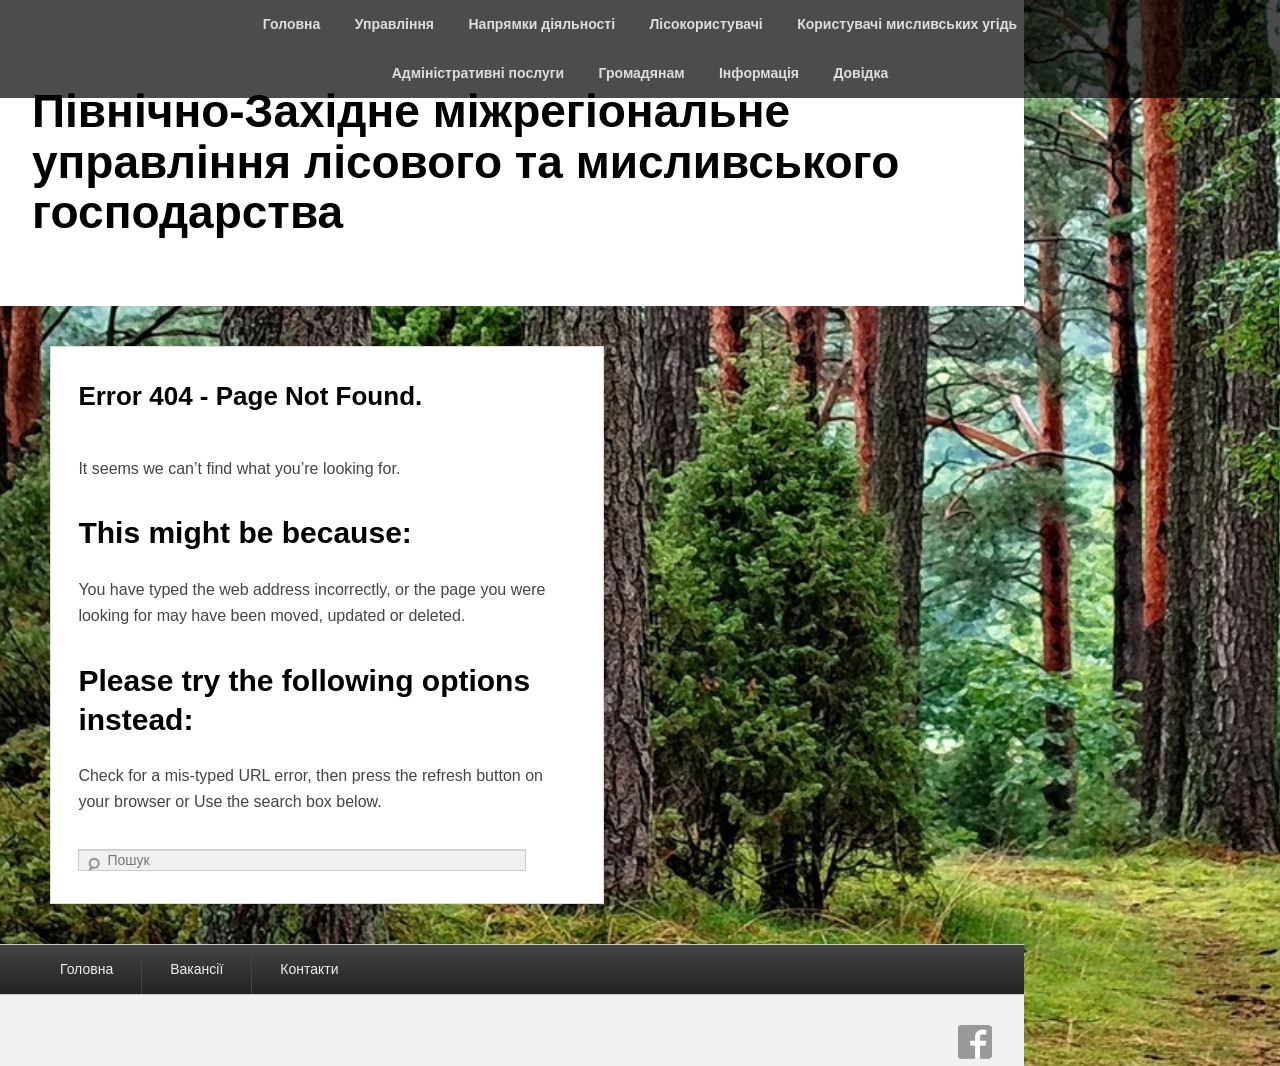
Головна (292, 24)
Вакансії (196, 969)
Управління (394, 24)
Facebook (975, 1042)
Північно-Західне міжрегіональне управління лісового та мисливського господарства (465, 161)
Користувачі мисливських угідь (907, 24)
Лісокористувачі (706, 24)
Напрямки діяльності (542, 24)
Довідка (860, 73)
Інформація (759, 73)
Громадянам (642, 73)
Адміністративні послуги (478, 73)
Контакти (309, 969)
